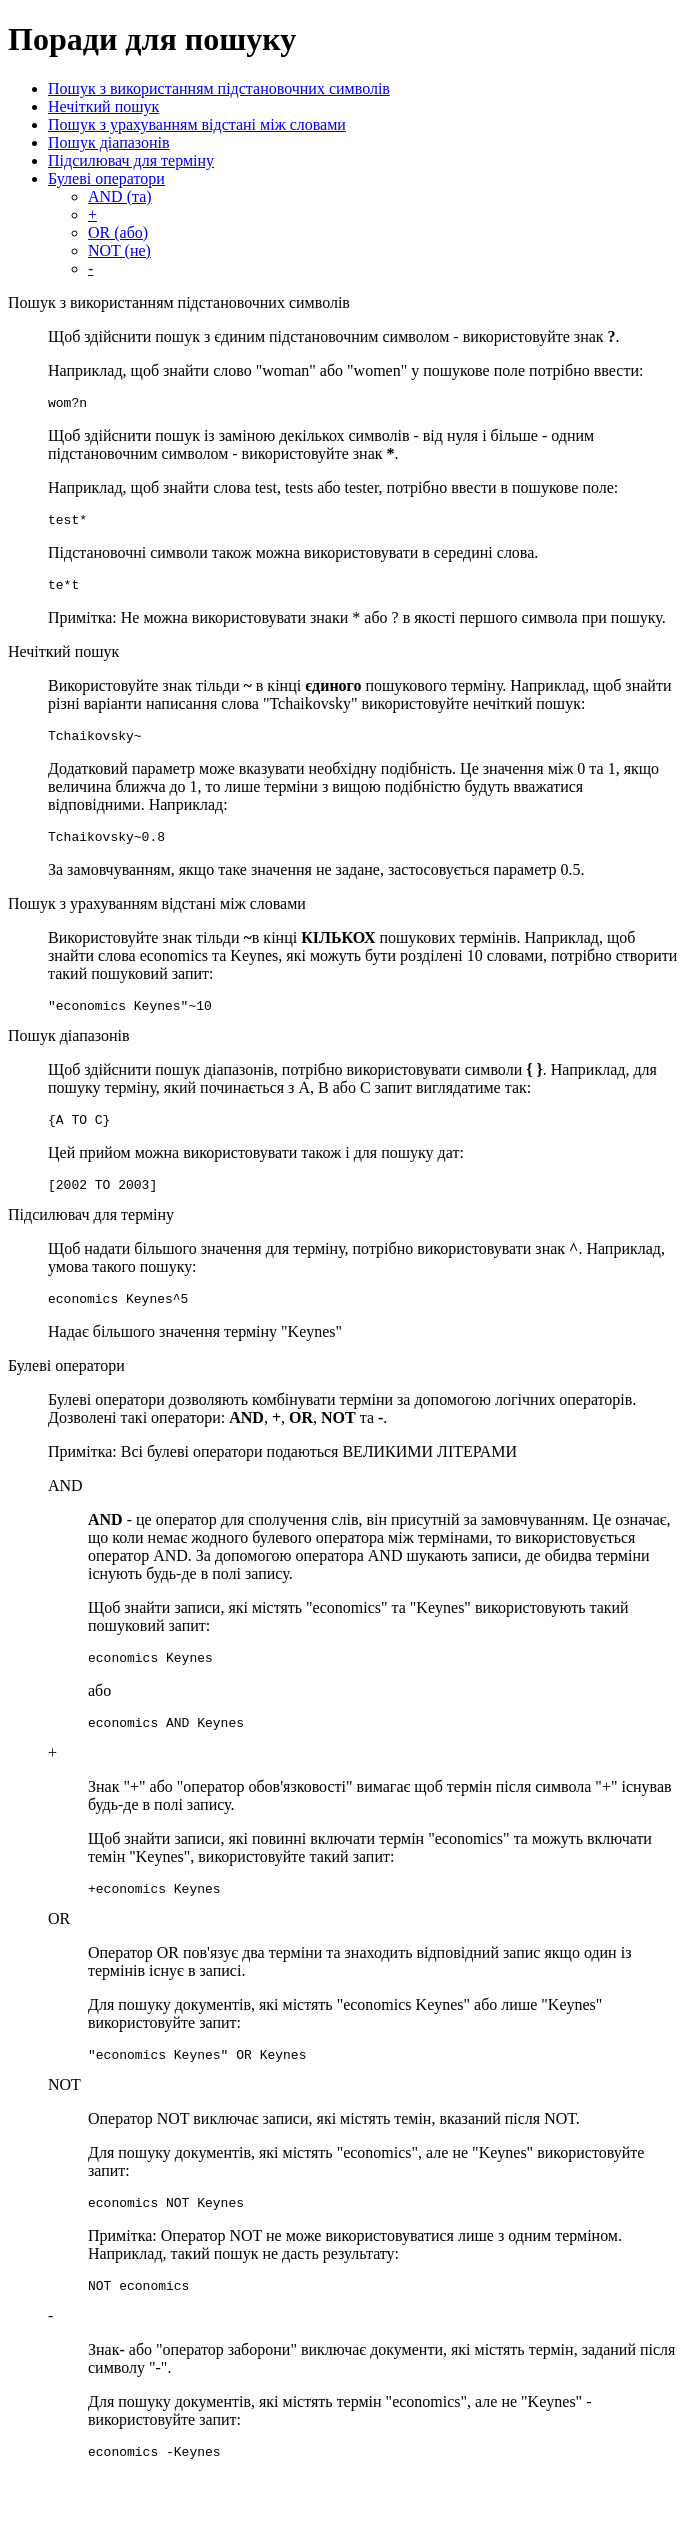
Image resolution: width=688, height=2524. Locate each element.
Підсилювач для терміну (131, 160)
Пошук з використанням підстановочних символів (219, 88)
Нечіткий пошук (103, 106)
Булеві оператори (106, 178)
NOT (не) (119, 250)
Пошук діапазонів (109, 142)
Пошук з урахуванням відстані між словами (197, 124)
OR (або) (118, 232)
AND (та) (120, 196)
